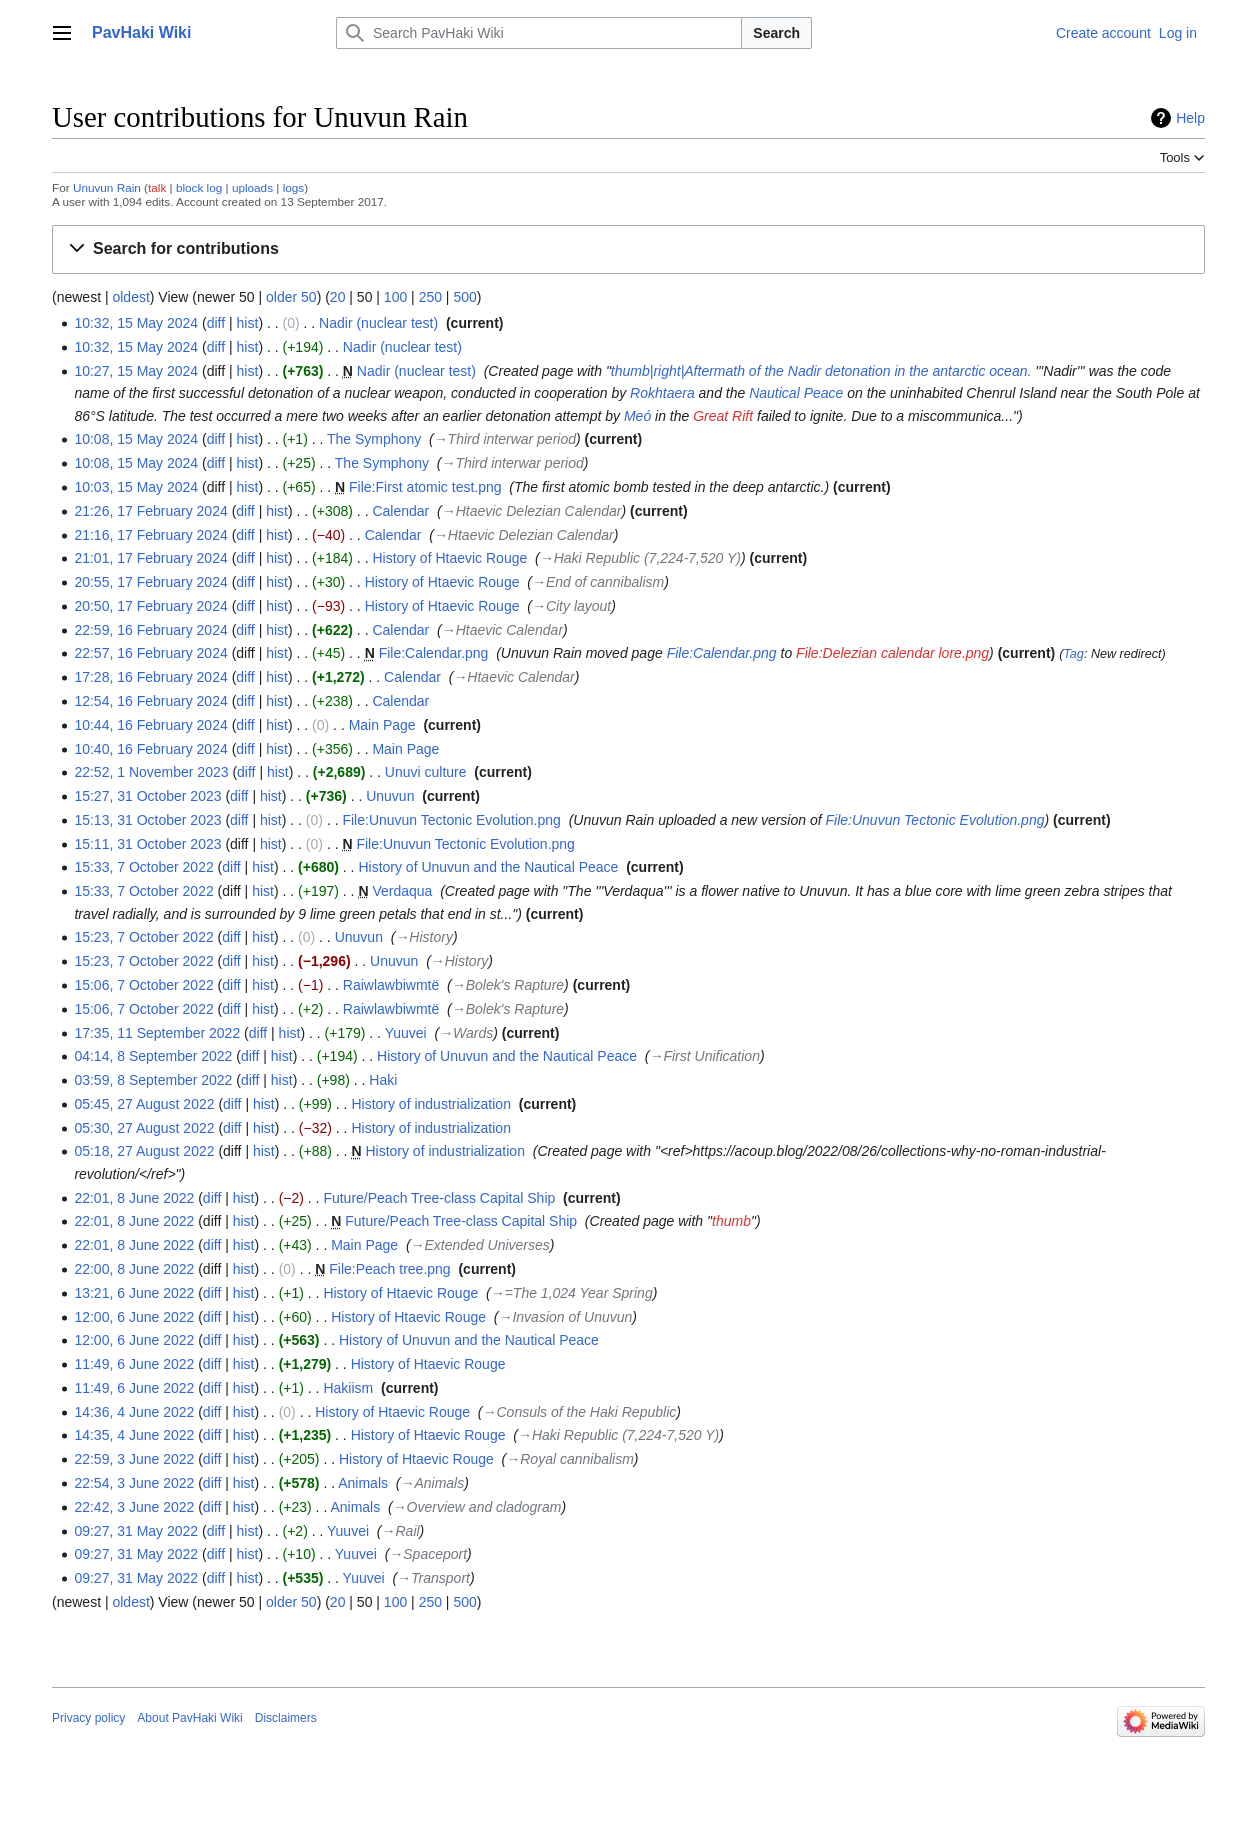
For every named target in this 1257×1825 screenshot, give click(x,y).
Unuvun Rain (107, 187)
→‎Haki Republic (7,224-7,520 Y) (640, 558)
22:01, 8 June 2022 (134, 1198)
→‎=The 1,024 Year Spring (572, 1293)
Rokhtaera (662, 393)
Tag (1073, 654)
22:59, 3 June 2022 (134, 1459)
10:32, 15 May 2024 (136, 323)
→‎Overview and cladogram (477, 1507)
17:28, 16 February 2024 (150, 677)
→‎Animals (432, 1483)
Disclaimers (286, 1718)
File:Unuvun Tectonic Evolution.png (451, 820)
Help (1190, 118)
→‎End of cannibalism (598, 582)
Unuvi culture (426, 772)
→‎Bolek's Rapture (508, 985)
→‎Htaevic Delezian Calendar (532, 511)
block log (199, 187)
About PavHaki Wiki (189, 1718)
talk (157, 187)
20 (338, 297)
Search (776, 33)
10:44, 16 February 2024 (150, 725)
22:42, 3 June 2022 (134, 1507)
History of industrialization (431, 1104)
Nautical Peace (796, 393)
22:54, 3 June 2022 (134, 1483)
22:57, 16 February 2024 (150, 653)
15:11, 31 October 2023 (147, 844)
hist (248, 323)
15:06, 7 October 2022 (143, 985)
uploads (252, 187)
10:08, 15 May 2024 (136, 439)
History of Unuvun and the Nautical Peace (488, 867)
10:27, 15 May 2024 (136, 371)
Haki (383, 1080)
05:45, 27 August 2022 (144, 1104)
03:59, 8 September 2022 (153, 1080)
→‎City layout (571, 606)
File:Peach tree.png (389, 1269)
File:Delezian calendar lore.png (892, 653)
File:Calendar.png (434, 653)
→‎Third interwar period (505, 439)
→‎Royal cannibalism (570, 1459)
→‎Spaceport (428, 1554)
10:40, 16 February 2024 (150, 749)
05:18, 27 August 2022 (144, 1151)
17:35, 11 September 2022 (157, 1033)
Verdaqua (402, 891)
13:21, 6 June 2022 (134, 1293)
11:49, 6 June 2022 (134, 1364)
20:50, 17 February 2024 (150, 606)
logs (294, 187)
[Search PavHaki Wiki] (539, 33)
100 (395, 297)
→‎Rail (401, 1531)
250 (430, 297)
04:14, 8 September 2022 (153, 1056)
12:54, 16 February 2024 (150, 701)
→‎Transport (433, 1578)
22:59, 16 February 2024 (150, 630)
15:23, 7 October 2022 (143, 937)
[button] (628, 249)
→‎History (424, 937)
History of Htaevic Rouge (449, 558)
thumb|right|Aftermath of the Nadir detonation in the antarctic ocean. (821, 371)
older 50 (291, 297)
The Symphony (374, 439)
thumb (731, 1221)
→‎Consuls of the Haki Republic (580, 1412)
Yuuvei (406, 1033)
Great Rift (723, 416)
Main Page (382, 725)
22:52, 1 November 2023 (151, 772)
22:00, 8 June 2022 (134, 1269)
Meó (637, 416)
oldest (130, 297)
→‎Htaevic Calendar (502, 630)
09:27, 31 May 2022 (136, 1531)
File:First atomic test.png (425, 487)
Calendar (400, 511)
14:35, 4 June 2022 (134, 1435)
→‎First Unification (704, 1056)
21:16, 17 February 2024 (150, 535)
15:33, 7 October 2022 (143, 867)
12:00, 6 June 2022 (134, 1317)
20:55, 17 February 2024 (150, 582)
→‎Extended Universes (480, 1245)
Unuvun (390, 796)
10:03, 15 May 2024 (136, 487)
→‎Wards (466, 1033)
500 (464, 297)
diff (216, 323)
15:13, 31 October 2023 (147, 820)
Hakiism (348, 1388)
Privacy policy (88, 1718)
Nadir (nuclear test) (378, 323)
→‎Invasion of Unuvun (565, 1317)
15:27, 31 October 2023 (147, 796)
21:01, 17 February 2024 (150, 558)
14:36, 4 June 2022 (134, 1412)
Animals (363, 1483)
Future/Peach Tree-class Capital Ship (439, 1198)
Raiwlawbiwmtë (391, 985)
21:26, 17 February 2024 (150, 511)
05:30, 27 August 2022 (144, 1128)
